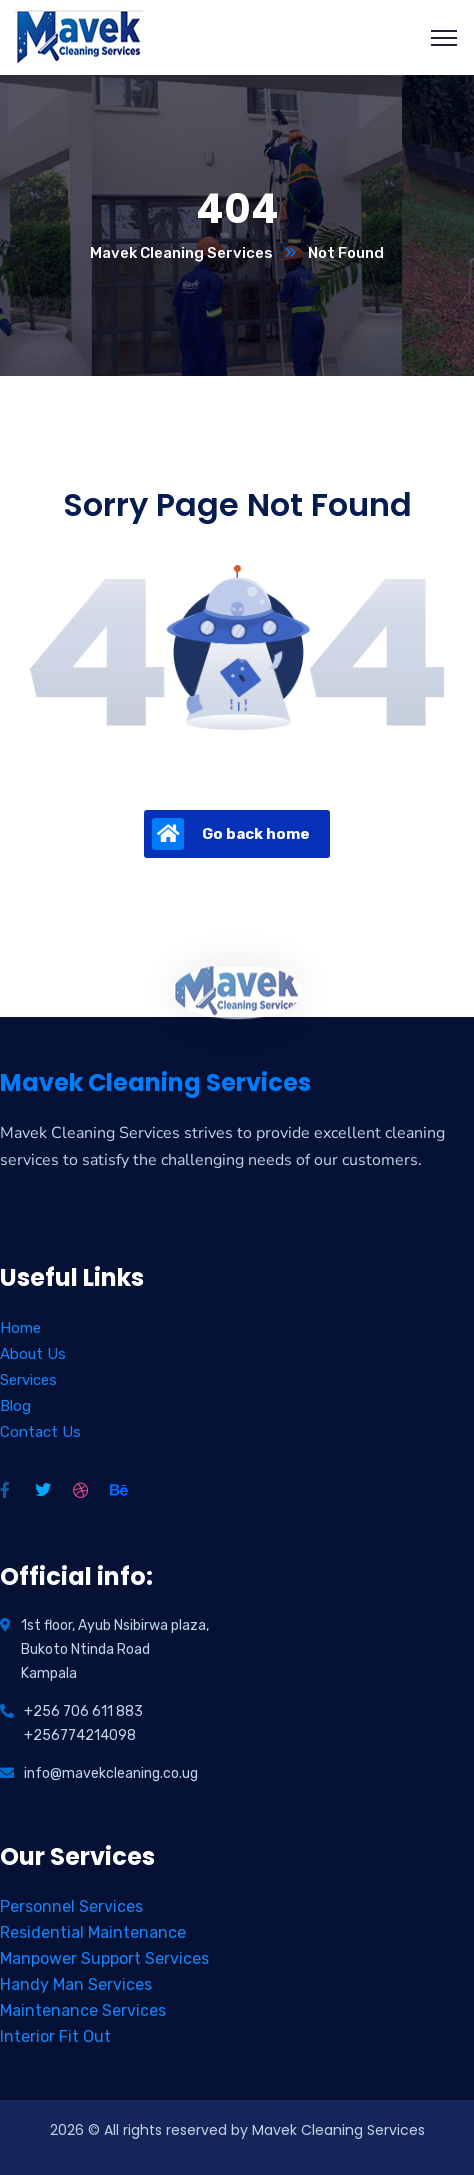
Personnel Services (71, 1906)
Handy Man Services (76, 1984)
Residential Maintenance (93, 1932)
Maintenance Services (83, 2010)
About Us (33, 1354)
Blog (15, 1406)
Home (20, 1328)
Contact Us (40, 1432)
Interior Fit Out (55, 2036)
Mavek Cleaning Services (181, 253)
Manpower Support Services (104, 1958)
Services (28, 1380)
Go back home (231, 834)
